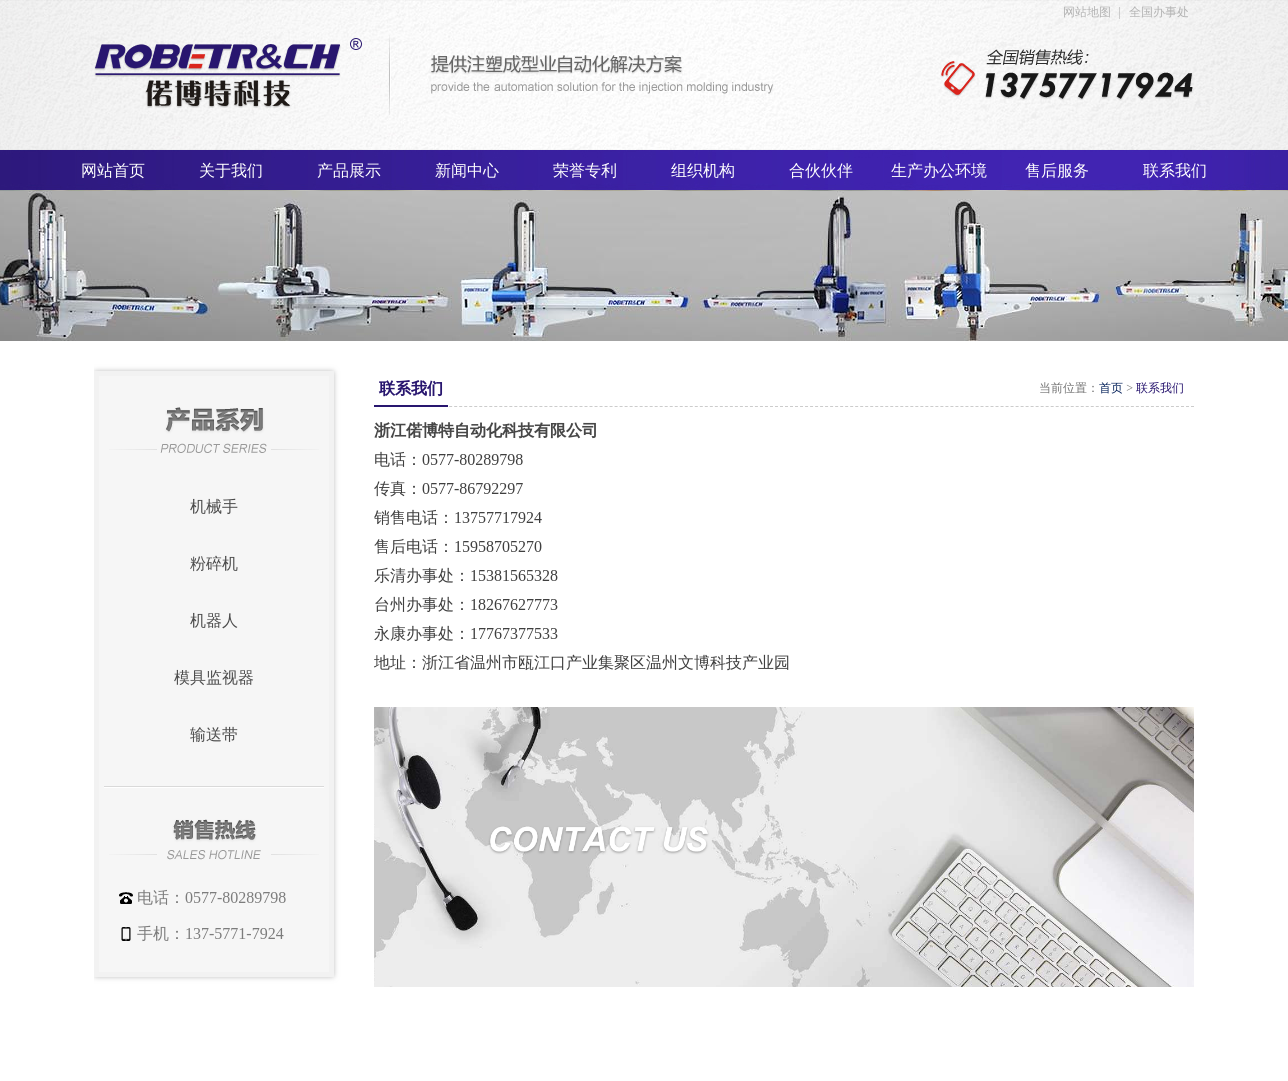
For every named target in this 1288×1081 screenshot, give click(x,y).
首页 (1111, 388)
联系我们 (1160, 388)
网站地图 (1087, 12)
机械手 (214, 506)
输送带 (214, 734)
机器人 (214, 620)
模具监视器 (214, 677)
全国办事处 (1159, 12)
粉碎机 (214, 563)
